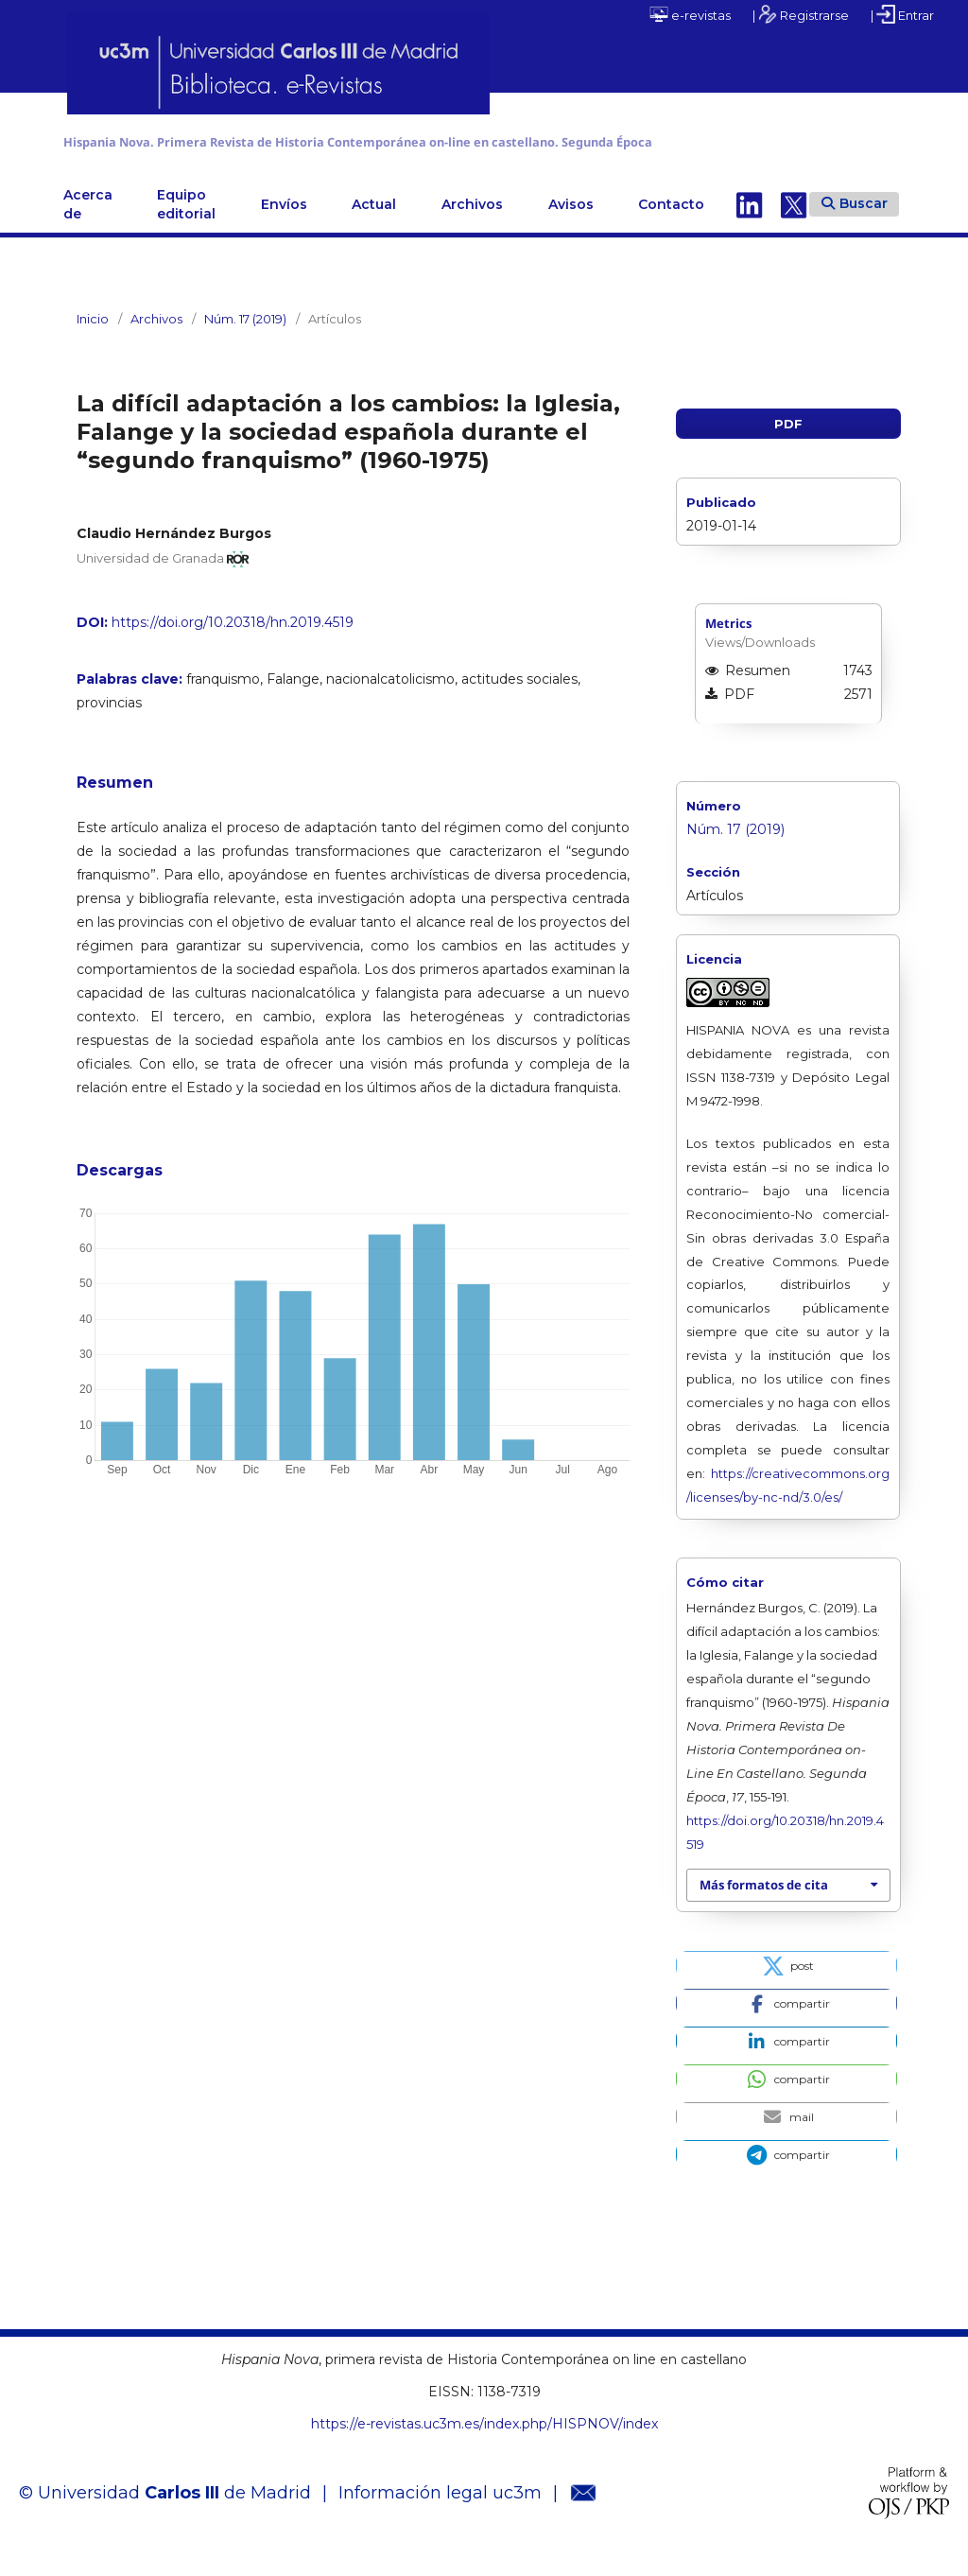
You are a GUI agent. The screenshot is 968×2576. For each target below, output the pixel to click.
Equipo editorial (186, 228)
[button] (786, 1989)
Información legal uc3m (440, 2516)
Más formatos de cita (764, 1908)
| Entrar (902, 14)
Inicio (93, 342)
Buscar (854, 226)
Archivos (472, 227)
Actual (374, 227)
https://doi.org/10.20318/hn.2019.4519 (233, 645)
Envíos (284, 227)
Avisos (571, 227)
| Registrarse (800, 14)
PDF (788, 447)
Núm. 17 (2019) (245, 342)
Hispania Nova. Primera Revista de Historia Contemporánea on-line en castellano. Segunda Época (457, 153)
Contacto (671, 227)
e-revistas (690, 14)
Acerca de (87, 228)
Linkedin (749, 228)
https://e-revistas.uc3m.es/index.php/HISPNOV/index (484, 2447)
